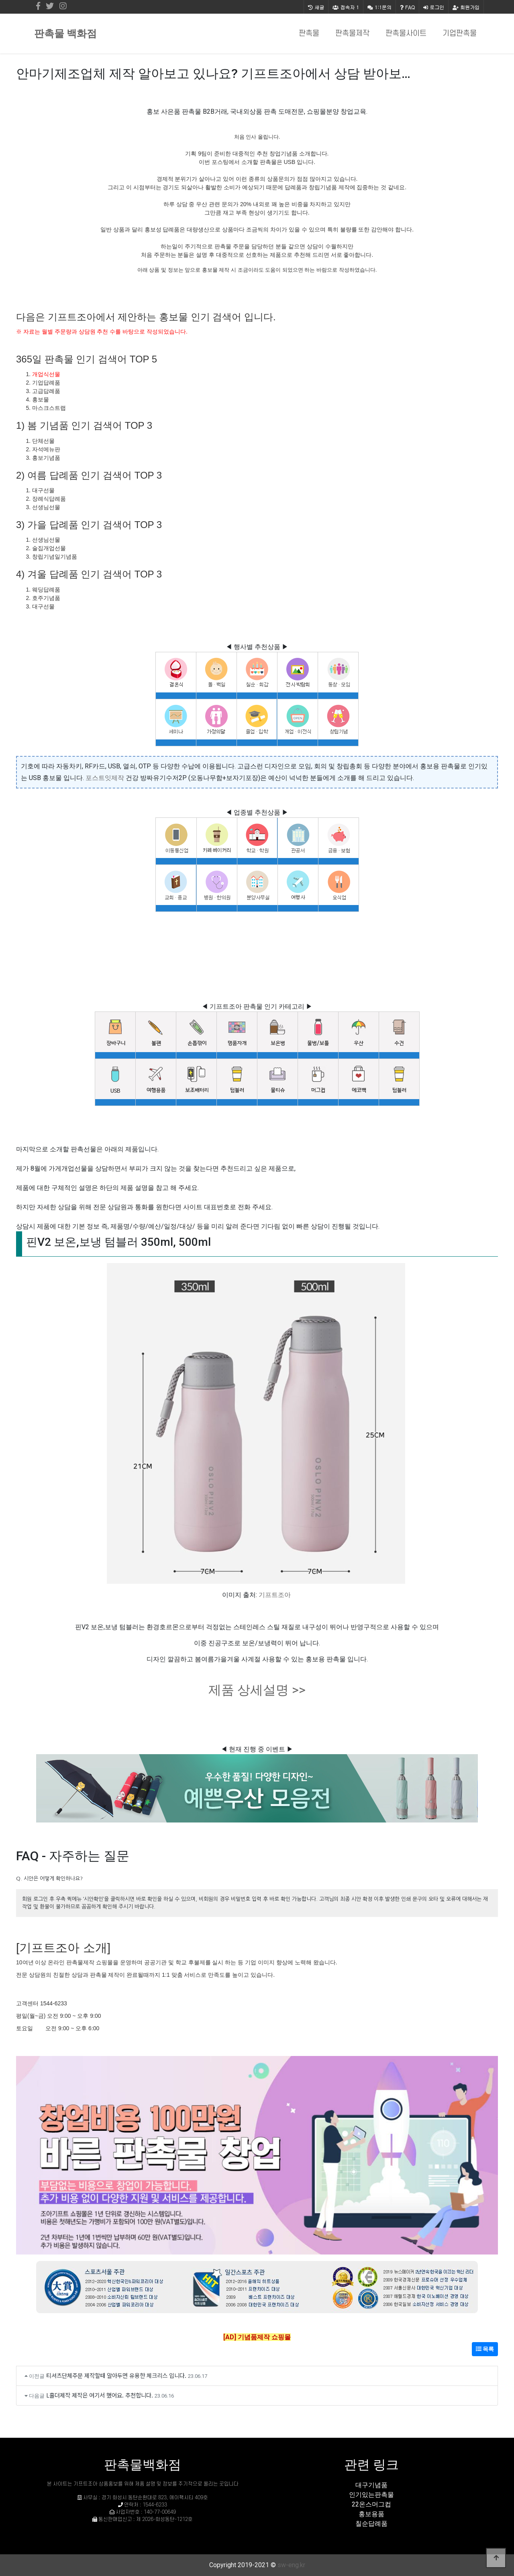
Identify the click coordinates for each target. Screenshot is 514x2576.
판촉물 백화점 (65, 33)
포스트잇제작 (105, 778)
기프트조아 (275, 1595)
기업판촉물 (460, 33)
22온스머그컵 (371, 2504)
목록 (485, 2349)
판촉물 (309, 33)
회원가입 (466, 7)
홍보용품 (371, 2514)
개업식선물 (46, 374)
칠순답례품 (371, 2523)
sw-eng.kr (291, 2565)
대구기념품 (371, 2485)
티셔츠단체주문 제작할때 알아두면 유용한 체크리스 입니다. (116, 2375)
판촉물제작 (352, 33)
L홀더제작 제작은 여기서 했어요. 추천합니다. (99, 2395)
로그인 (433, 7)
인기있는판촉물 (371, 2494)
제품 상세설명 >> (257, 1690)
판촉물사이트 (406, 33)
